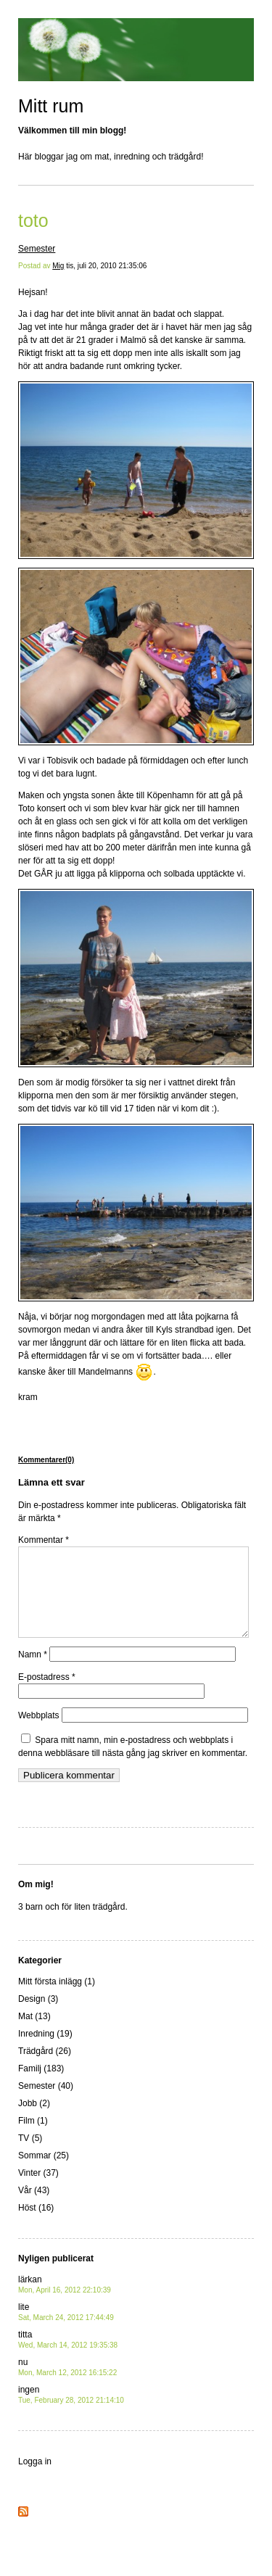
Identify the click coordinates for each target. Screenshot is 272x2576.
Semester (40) (45, 2103)
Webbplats (38, 1733)
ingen (71, 2412)
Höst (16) (36, 2225)
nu (67, 2384)
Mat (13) (34, 2034)
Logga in (34, 2479)
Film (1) (33, 2138)
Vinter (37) (38, 2190)
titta (68, 2356)
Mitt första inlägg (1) (56, 1999)
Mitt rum (50, 106)
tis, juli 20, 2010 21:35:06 (106, 266)
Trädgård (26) (44, 2068)
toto (33, 220)
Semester (36, 249)
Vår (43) (33, 2208)
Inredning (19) (45, 2051)
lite (66, 2329)
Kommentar (43, 1540)
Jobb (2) (34, 2121)
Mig (58, 266)
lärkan (64, 2301)
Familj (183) (41, 2086)
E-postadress (46, 1694)
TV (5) (30, 2155)
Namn (32, 1672)
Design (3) (38, 2016)
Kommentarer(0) (46, 1460)
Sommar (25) (43, 2173)
